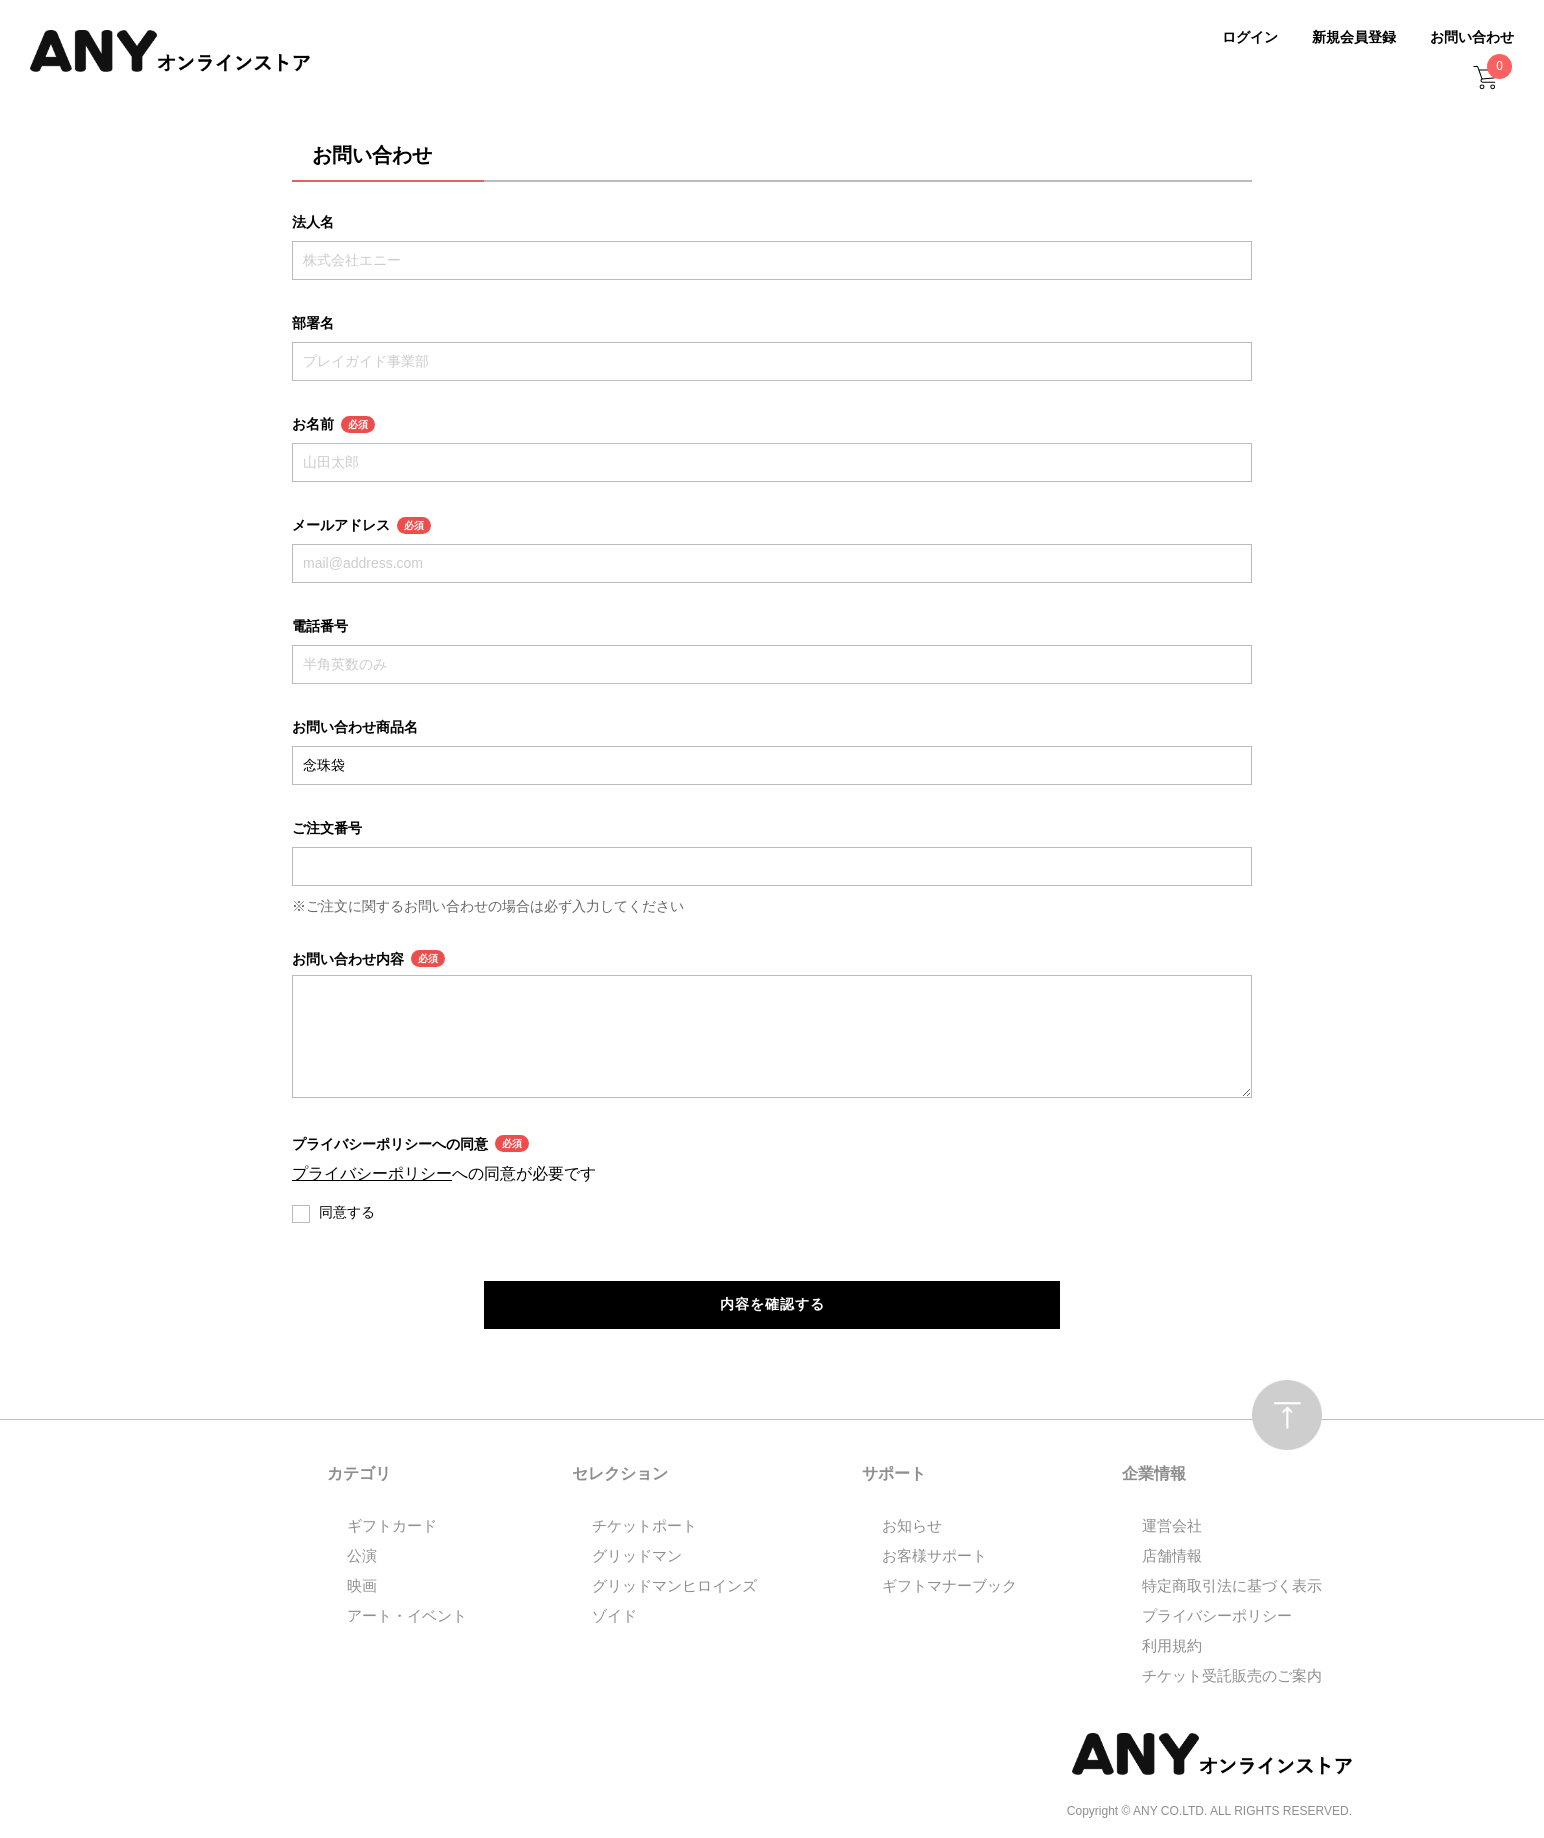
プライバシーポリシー (372, 1173)
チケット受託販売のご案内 (1232, 1676)
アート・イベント (407, 1616)
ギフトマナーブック (949, 1586)
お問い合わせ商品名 (355, 727)
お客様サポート (934, 1556)
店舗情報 (1172, 1556)
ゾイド (614, 1616)
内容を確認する (772, 1305)
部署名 (313, 323)
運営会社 (1172, 1526)
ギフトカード (392, 1526)
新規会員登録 (1354, 37)
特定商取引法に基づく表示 (1232, 1586)
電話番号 (320, 626)
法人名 (313, 222)
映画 (362, 1586)
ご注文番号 (327, 828)
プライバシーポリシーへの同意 (410, 1143)
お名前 (333, 424)
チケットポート (644, 1526)
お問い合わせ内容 (368, 958)
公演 (362, 1556)
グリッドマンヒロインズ (674, 1586)
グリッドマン (637, 1556)
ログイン (1250, 37)
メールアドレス (361, 525)
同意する (347, 1212)
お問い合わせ (1472, 37)
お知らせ (912, 1526)
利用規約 (1172, 1646)
